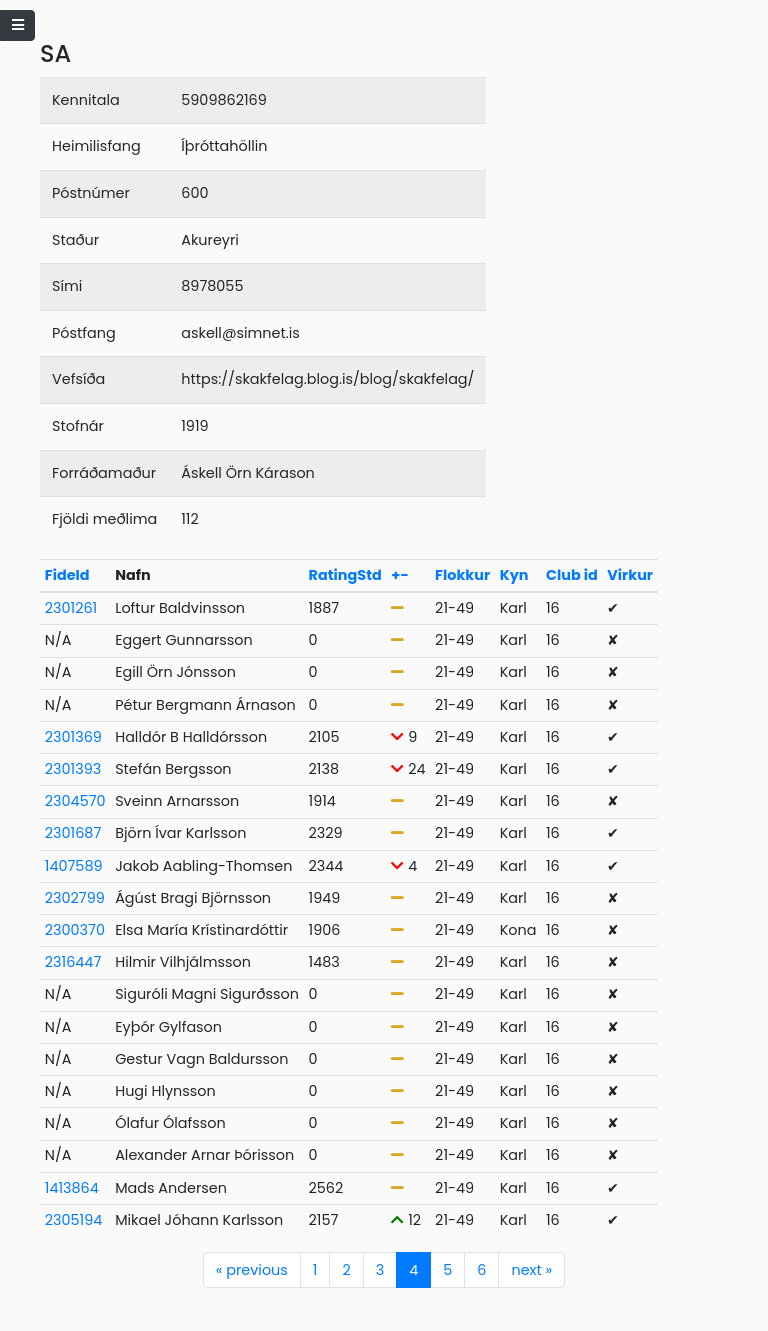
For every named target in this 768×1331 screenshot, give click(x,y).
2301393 (73, 769)
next (531, 1270)
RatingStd (345, 575)
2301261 (71, 608)
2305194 (74, 1220)
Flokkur (462, 575)
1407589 (74, 866)
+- (399, 575)
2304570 (75, 801)
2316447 (73, 962)
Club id (572, 575)
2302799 (75, 898)
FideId (67, 575)
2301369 (73, 737)
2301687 (73, 833)
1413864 (72, 1188)
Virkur (630, 575)
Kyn (514, 575)
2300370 (75, 930)
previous (252, 1270)
